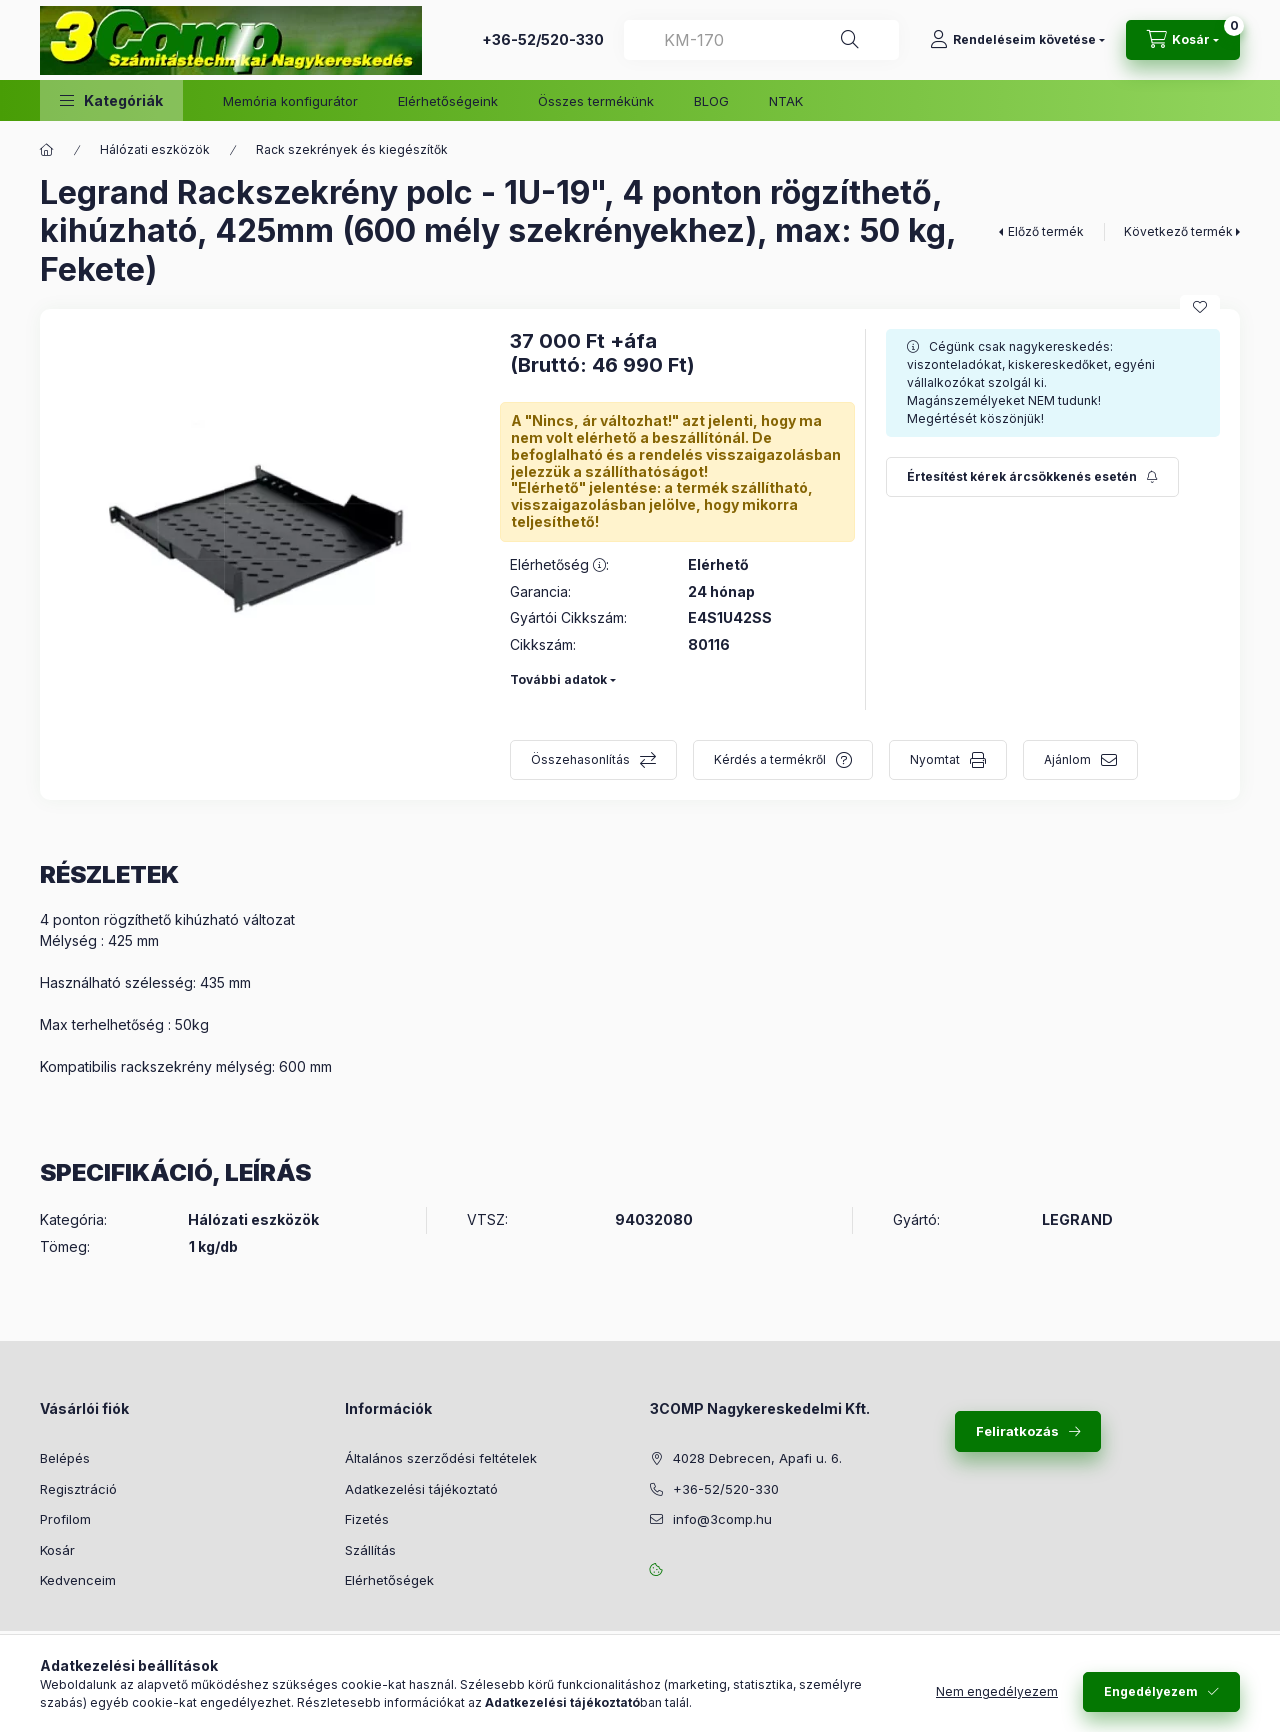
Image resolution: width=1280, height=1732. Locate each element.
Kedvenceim (78, 1580)
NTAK (786, 101)
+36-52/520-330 (543, 39)
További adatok (558, 679)
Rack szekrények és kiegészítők (352, 149)
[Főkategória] (47, 150)
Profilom (65, 1519)
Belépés (65, 1458)
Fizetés (367, 1519)
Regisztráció (78, 1489)
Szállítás (370, 1550)
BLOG (711, 101)
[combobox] (761, 40)
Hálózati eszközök (155, 149)
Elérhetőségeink (448, 101)
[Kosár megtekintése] (1183, 40)
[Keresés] (850, 40)
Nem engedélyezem (997, 1691)
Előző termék (1046, 231)
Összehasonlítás (580, 759)
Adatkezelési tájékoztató (421, 1489)
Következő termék (1178, 231)
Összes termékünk (596, 101)
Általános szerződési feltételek (441, 1458)
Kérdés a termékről (770, 759)
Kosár (57, 1550)
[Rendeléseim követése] (1017, 40)
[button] (111, 100)
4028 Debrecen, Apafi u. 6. (757, 1458)
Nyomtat (935, 759)
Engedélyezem (1151, 1691)
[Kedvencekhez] (1200, 307)
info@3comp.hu (722, 1519)
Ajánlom (1067, 759)
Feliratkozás (1017, 1431)
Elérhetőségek (389, 1580)
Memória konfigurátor (290, 101)
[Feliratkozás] (1032, 477)
